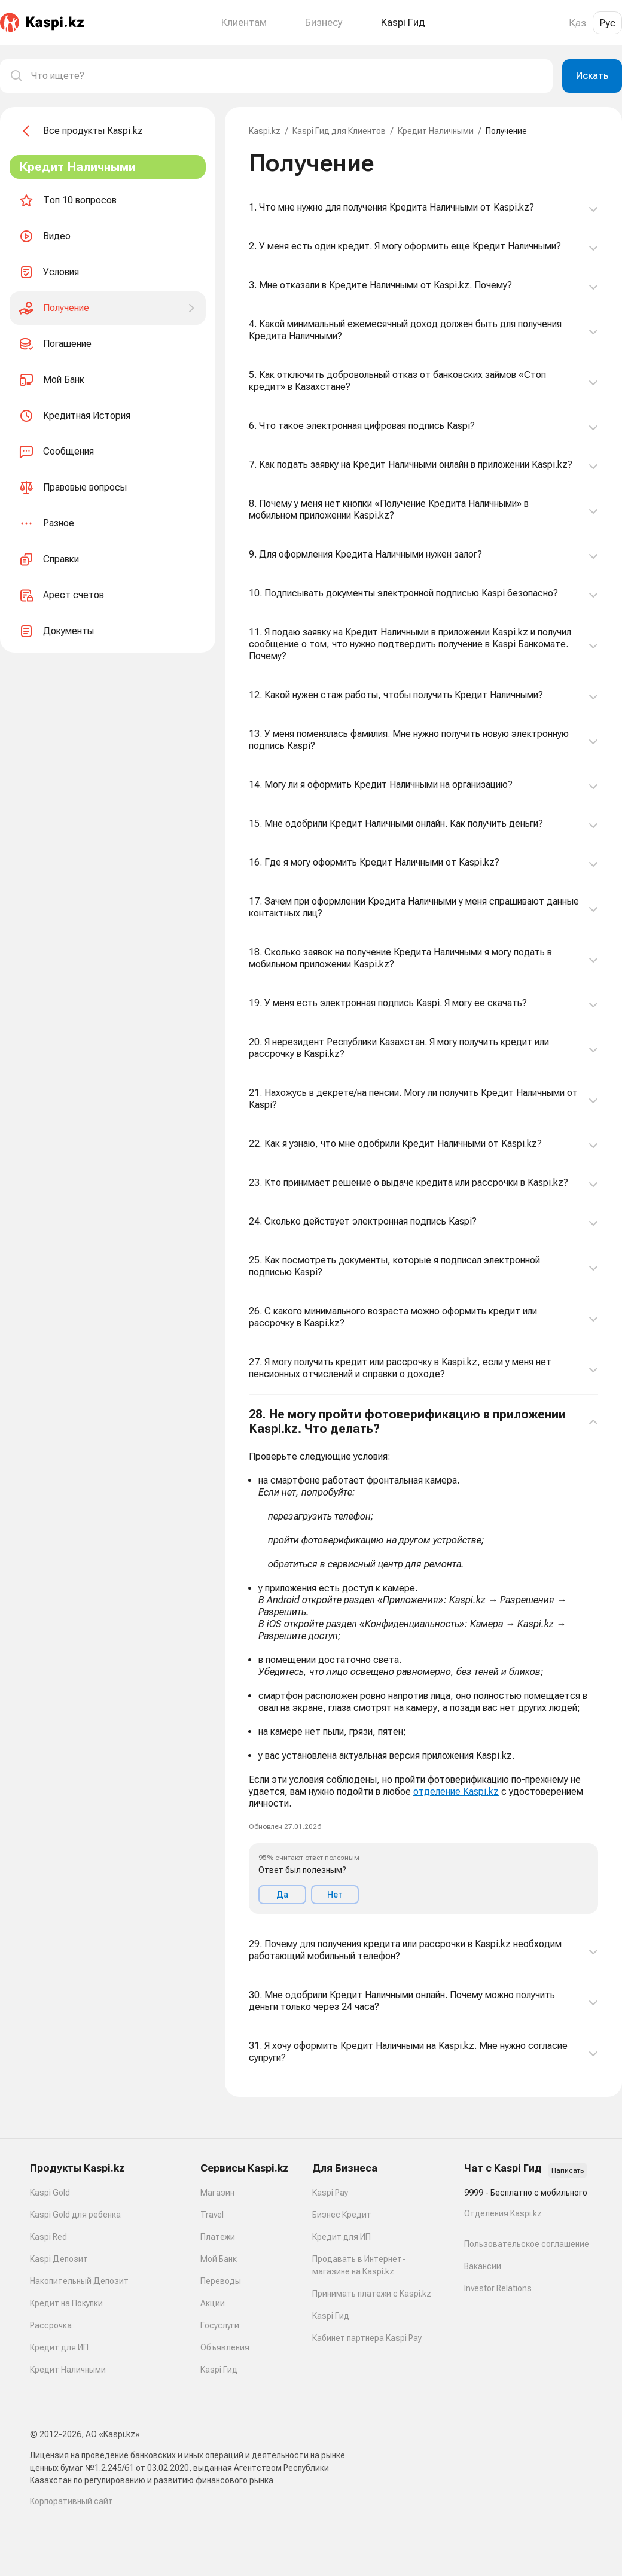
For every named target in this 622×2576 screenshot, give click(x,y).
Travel (212, 2214)
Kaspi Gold (50, 2192)
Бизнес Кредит (341, 2214)
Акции (212, 2303)
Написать (567, 2170)
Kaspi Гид (218, 2369)
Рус (607, 23)
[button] (423, 1660)
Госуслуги (219, 2325)
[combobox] (287, 76)
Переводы (220, 2281)
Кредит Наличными (436, 131)
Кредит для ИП (59, 2347)
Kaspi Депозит (59, 2259)
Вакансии (482, 2266)
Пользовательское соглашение (526, 2244)
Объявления (224, 2347)
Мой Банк (218, 2259)
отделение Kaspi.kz (456, 1791)
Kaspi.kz (264, 131)
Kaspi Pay (330, 2192)
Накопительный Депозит (79, 2281)
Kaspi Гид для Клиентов (339, 131)
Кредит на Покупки (66, 2303)
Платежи (217, 2237)
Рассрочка (51, 2325)
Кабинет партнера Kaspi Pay (367, 2338)
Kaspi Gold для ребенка (75, 2214)
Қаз (577, 23)
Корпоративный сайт (71, 2501)
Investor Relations (498, 2288)
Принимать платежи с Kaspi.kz (371, 2293)
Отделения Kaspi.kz (503, 2213)
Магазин (217, 2192)
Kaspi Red (48, 2237)
